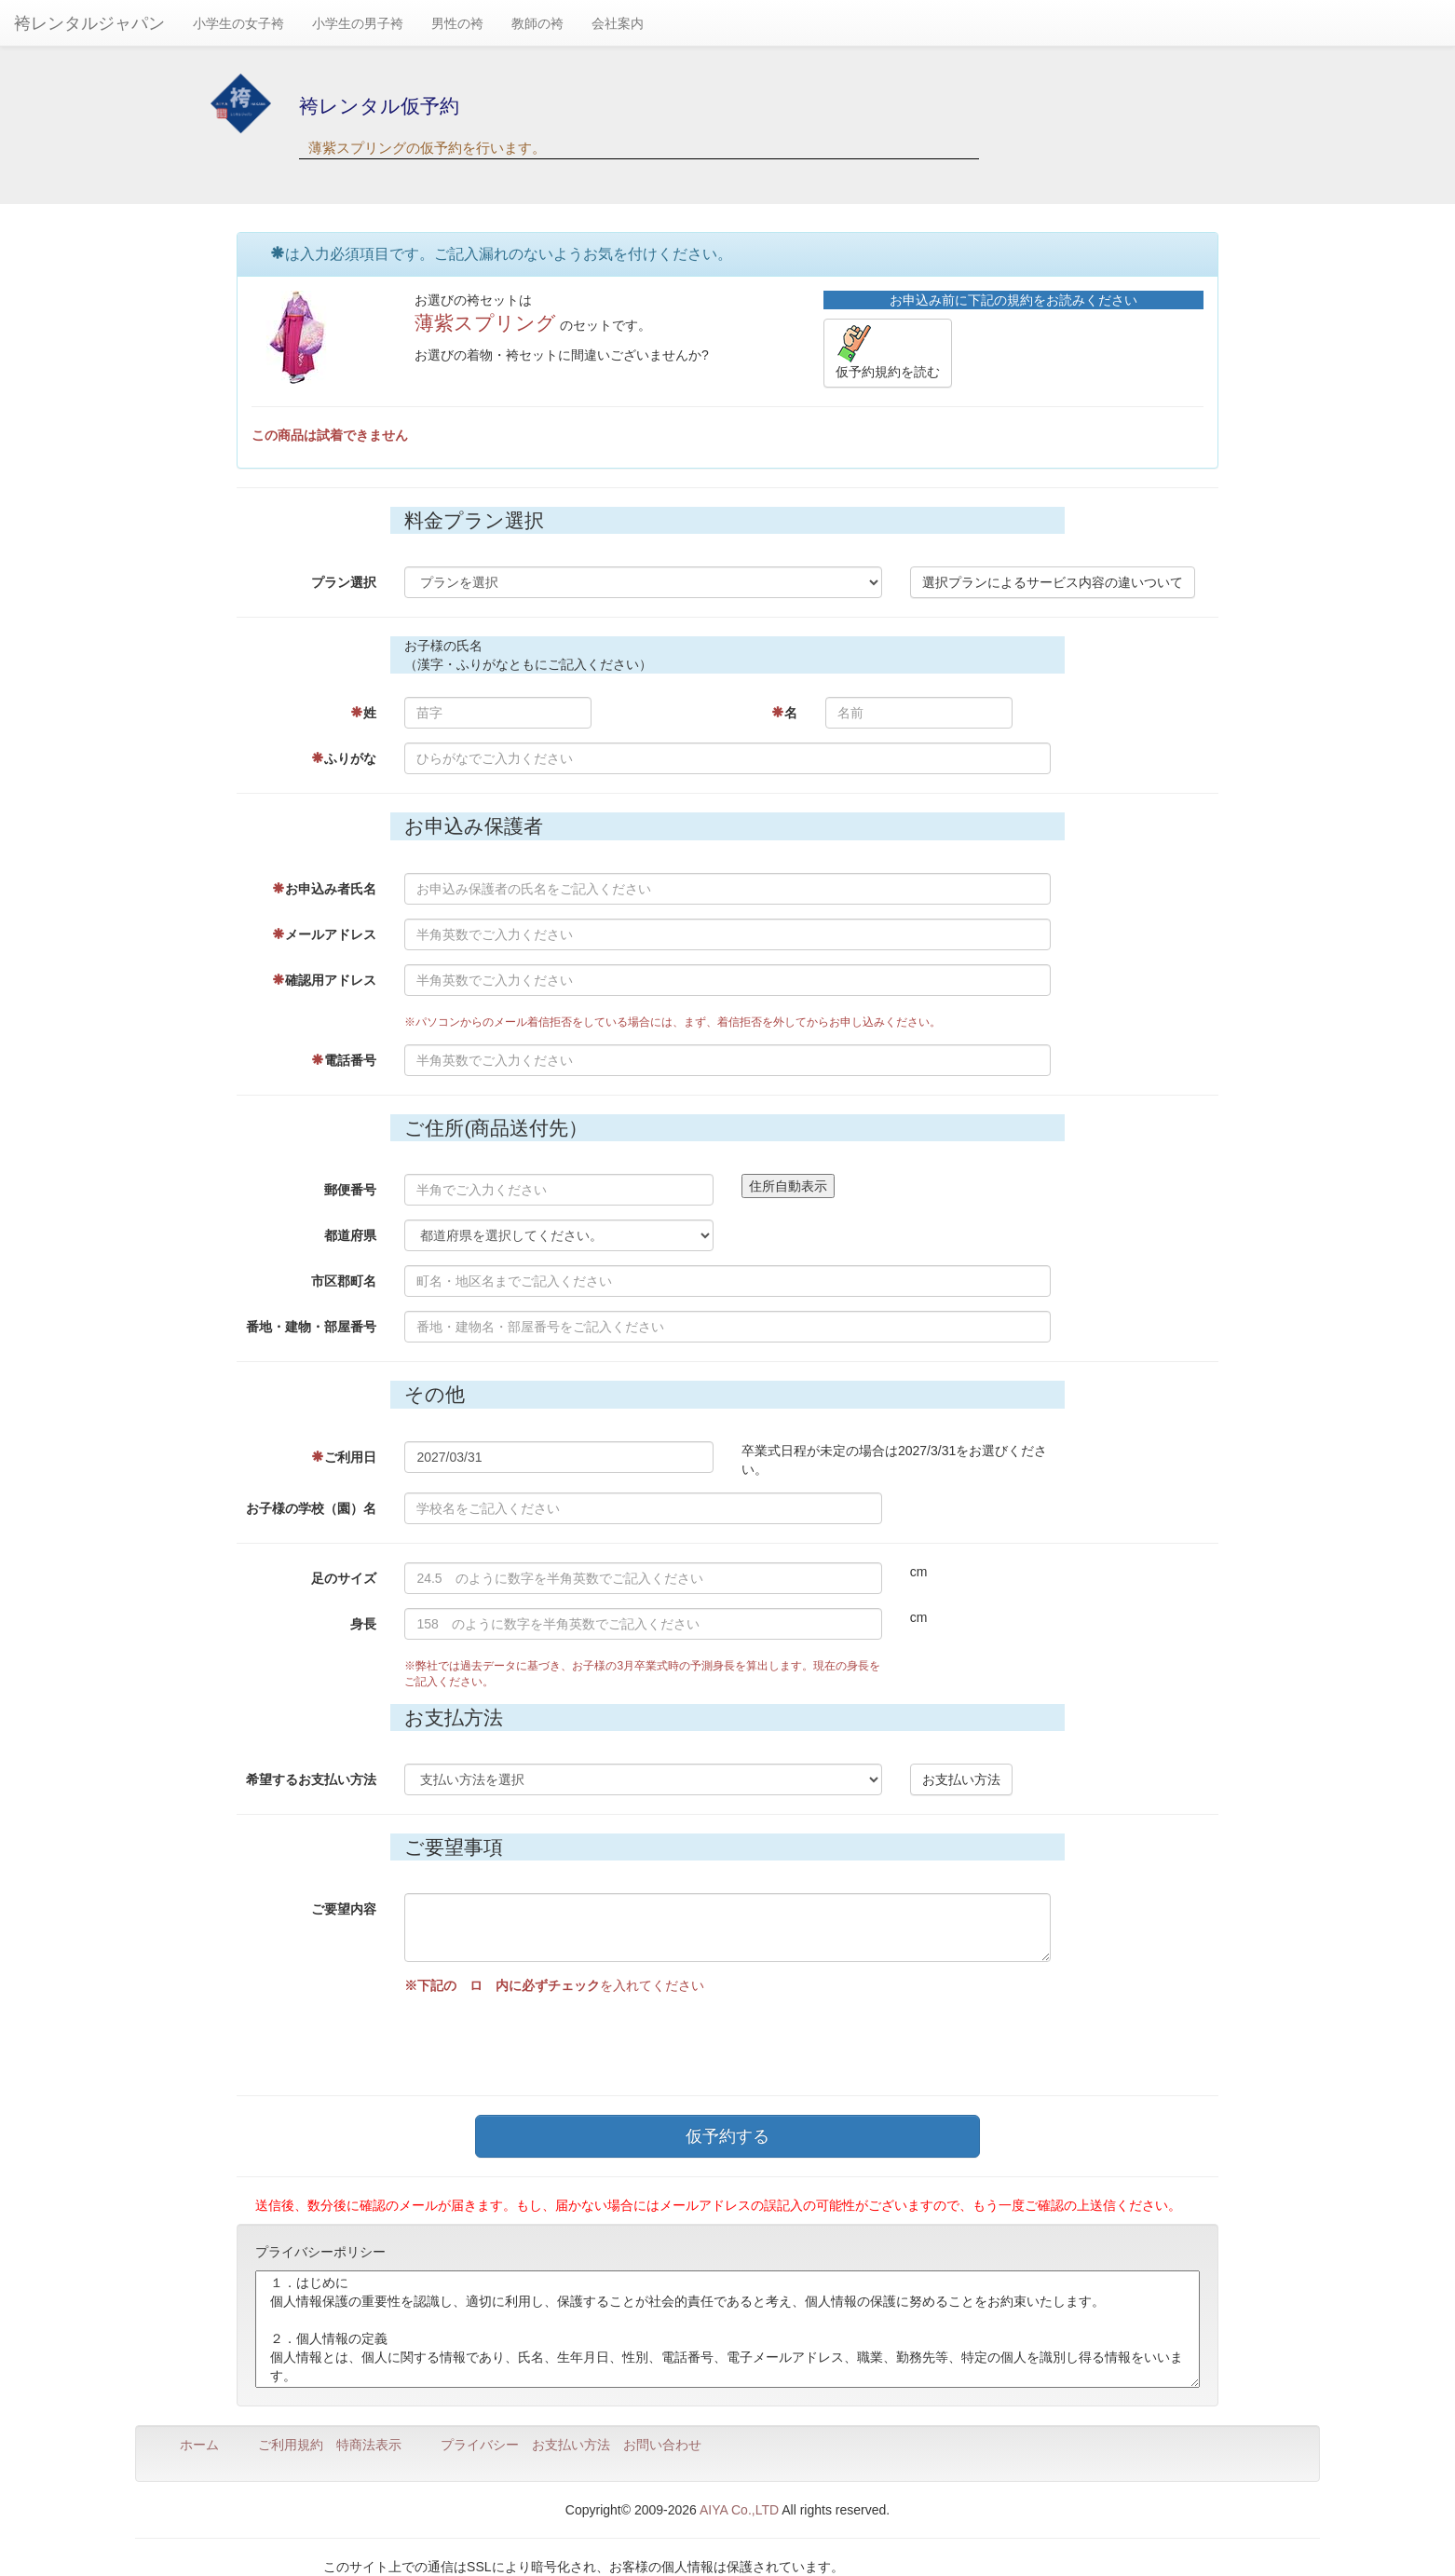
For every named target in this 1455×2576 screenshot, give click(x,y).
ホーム (199, 2444)
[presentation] (545, 2040)
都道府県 (350, 1235)
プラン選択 (343, 582)
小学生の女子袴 (238, 23)
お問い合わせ (662, 2444)
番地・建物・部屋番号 (311, 1326)
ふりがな (343, 758)
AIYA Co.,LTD (739, 2509)
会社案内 (618, 23)
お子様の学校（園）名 (311, 1508)
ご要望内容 (343, 1908)
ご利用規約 (290, 2444)
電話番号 (343, 1060)
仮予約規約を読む (888, 352)
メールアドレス (324, 934)
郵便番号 (350, 1189)
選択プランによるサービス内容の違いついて (1052, 582)
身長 (363, 1623)
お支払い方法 (961, 1779)
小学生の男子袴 (357, 23)
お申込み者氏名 (324, 888)
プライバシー (480, 2444)
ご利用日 (343, 1457)
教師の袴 (537, 23)
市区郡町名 (343, 1281)
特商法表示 (368, 2444)
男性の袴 (457, 23)
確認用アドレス (324, 980)
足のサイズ (343, 1578)
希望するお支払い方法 (311, 1779)
